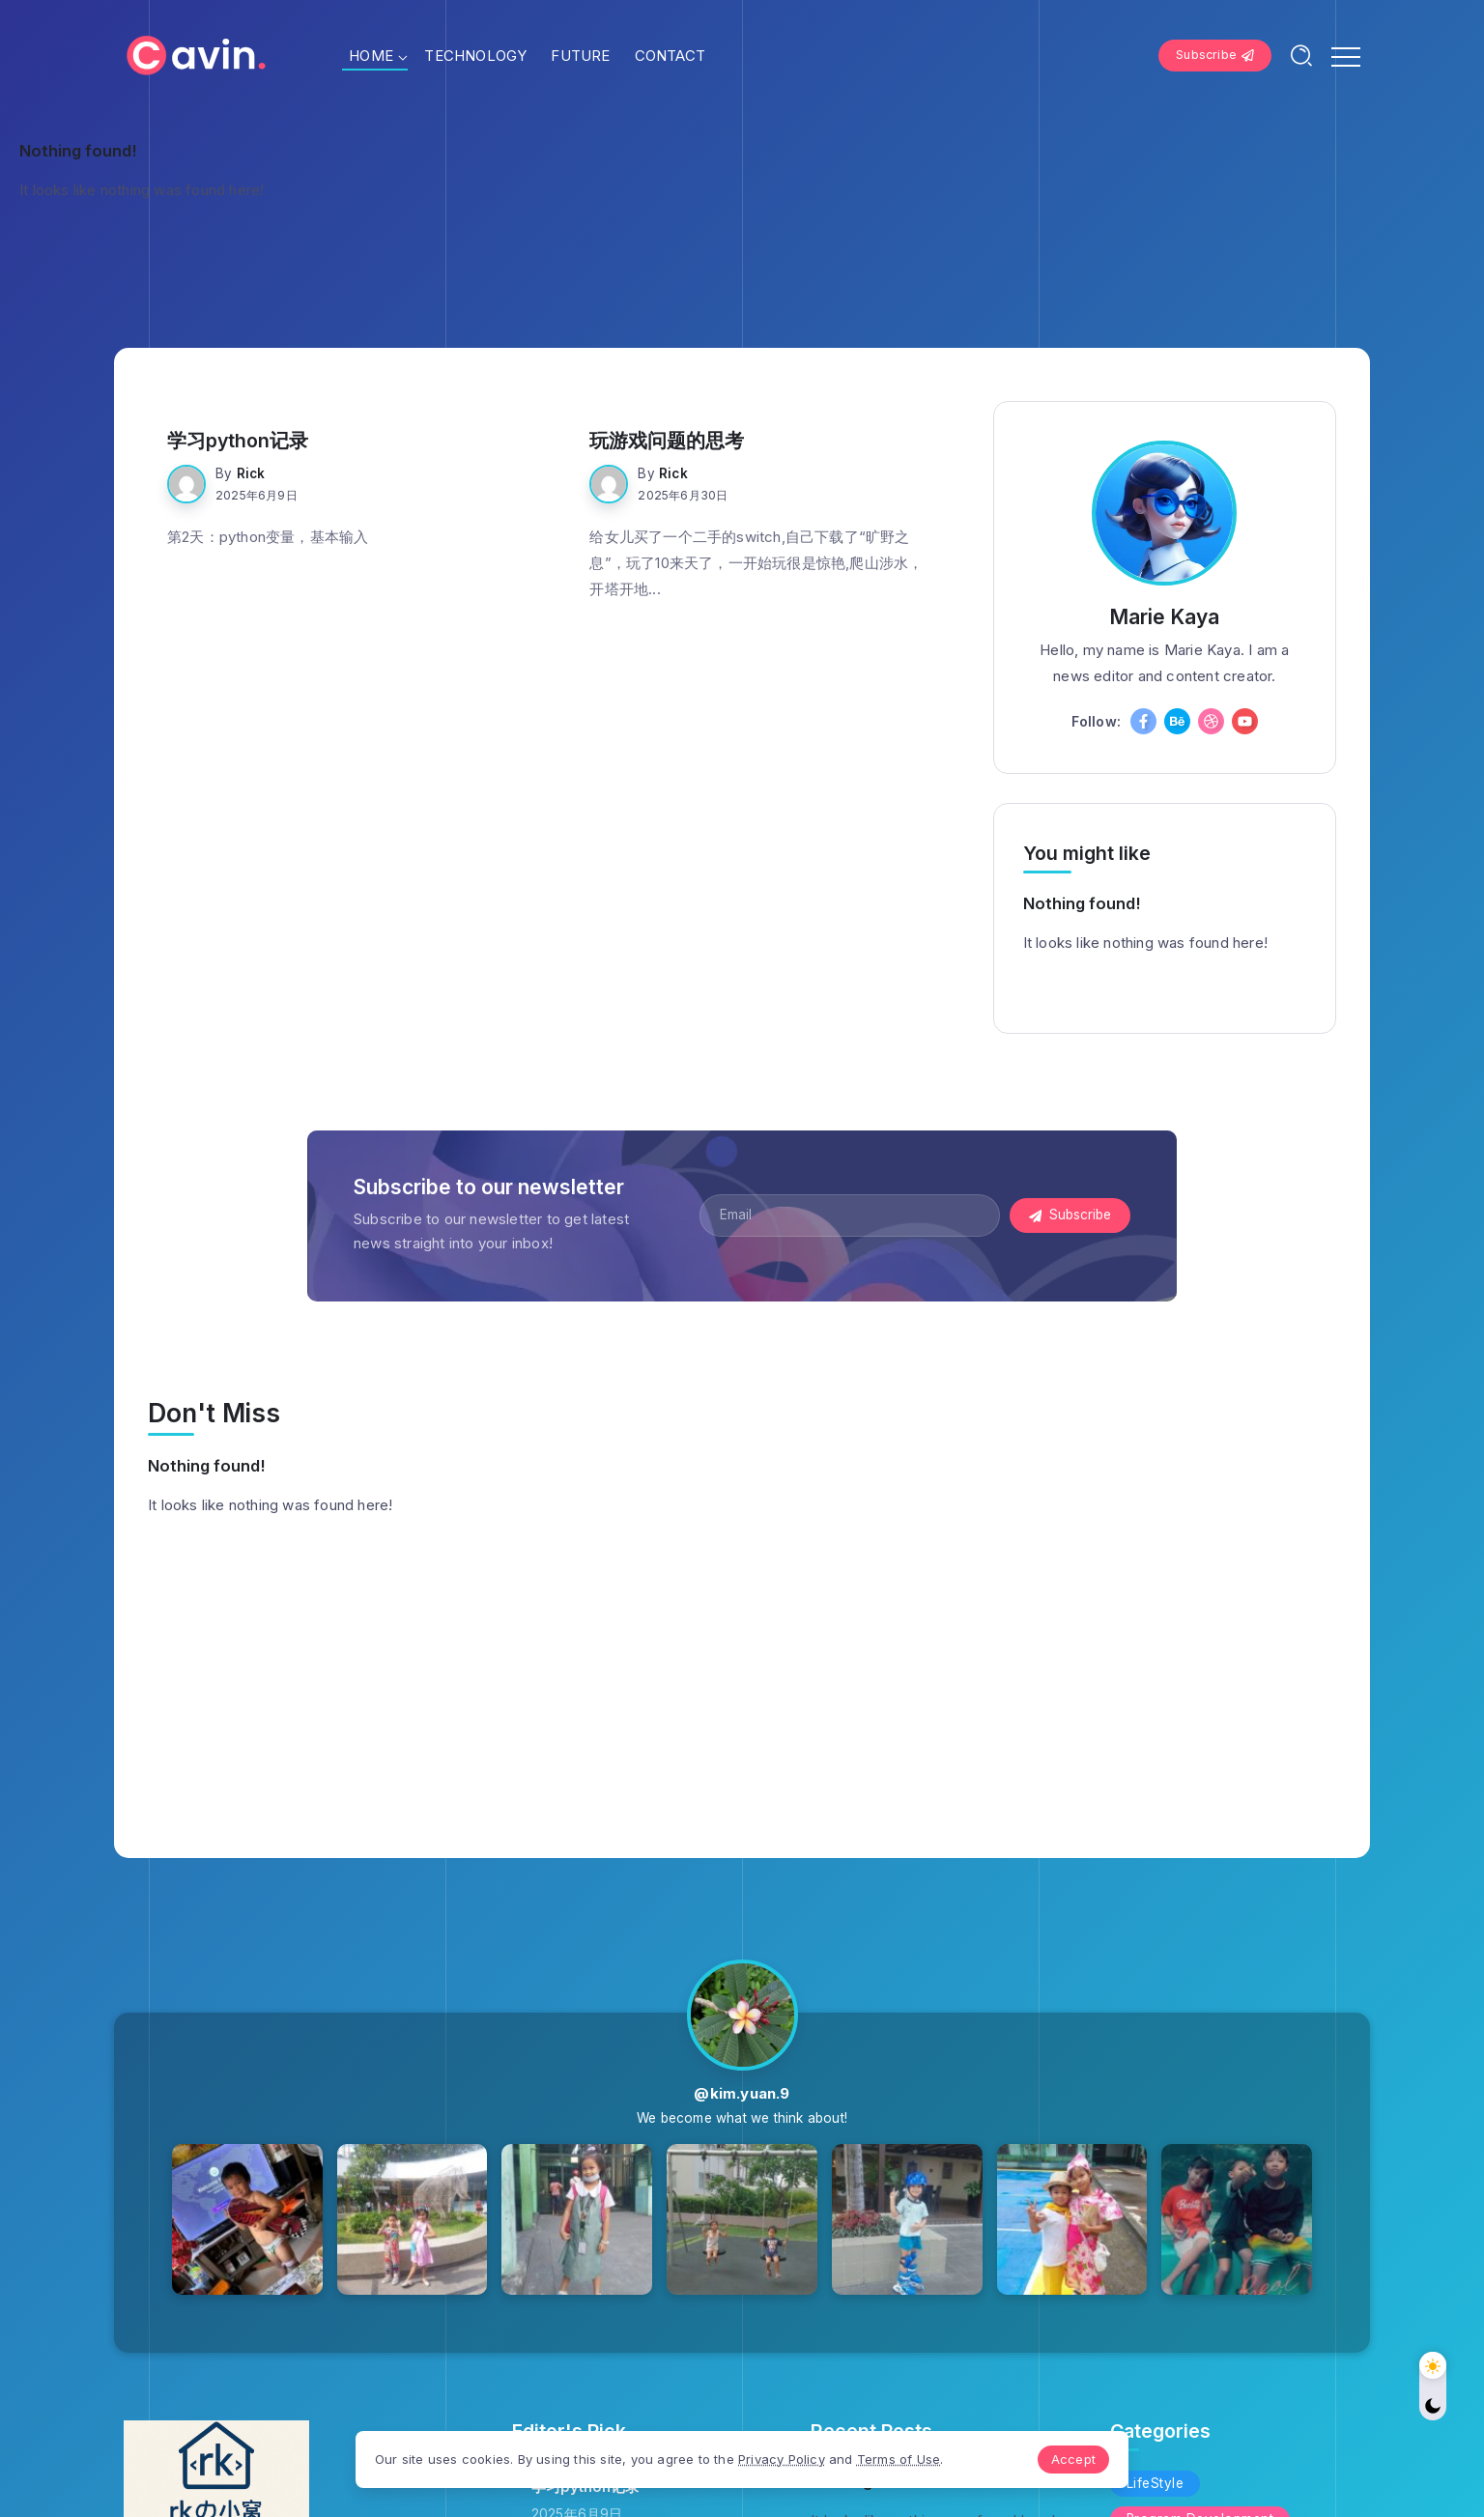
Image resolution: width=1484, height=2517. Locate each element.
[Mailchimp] (1070, 1215)
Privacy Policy (781, 2459)
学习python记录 (237, 440)
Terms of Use (898, 2459)
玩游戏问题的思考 (666, 440)
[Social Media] (1143, 721)
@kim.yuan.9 (741, 2093)
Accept (1073, 2459)
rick (251, 473)
